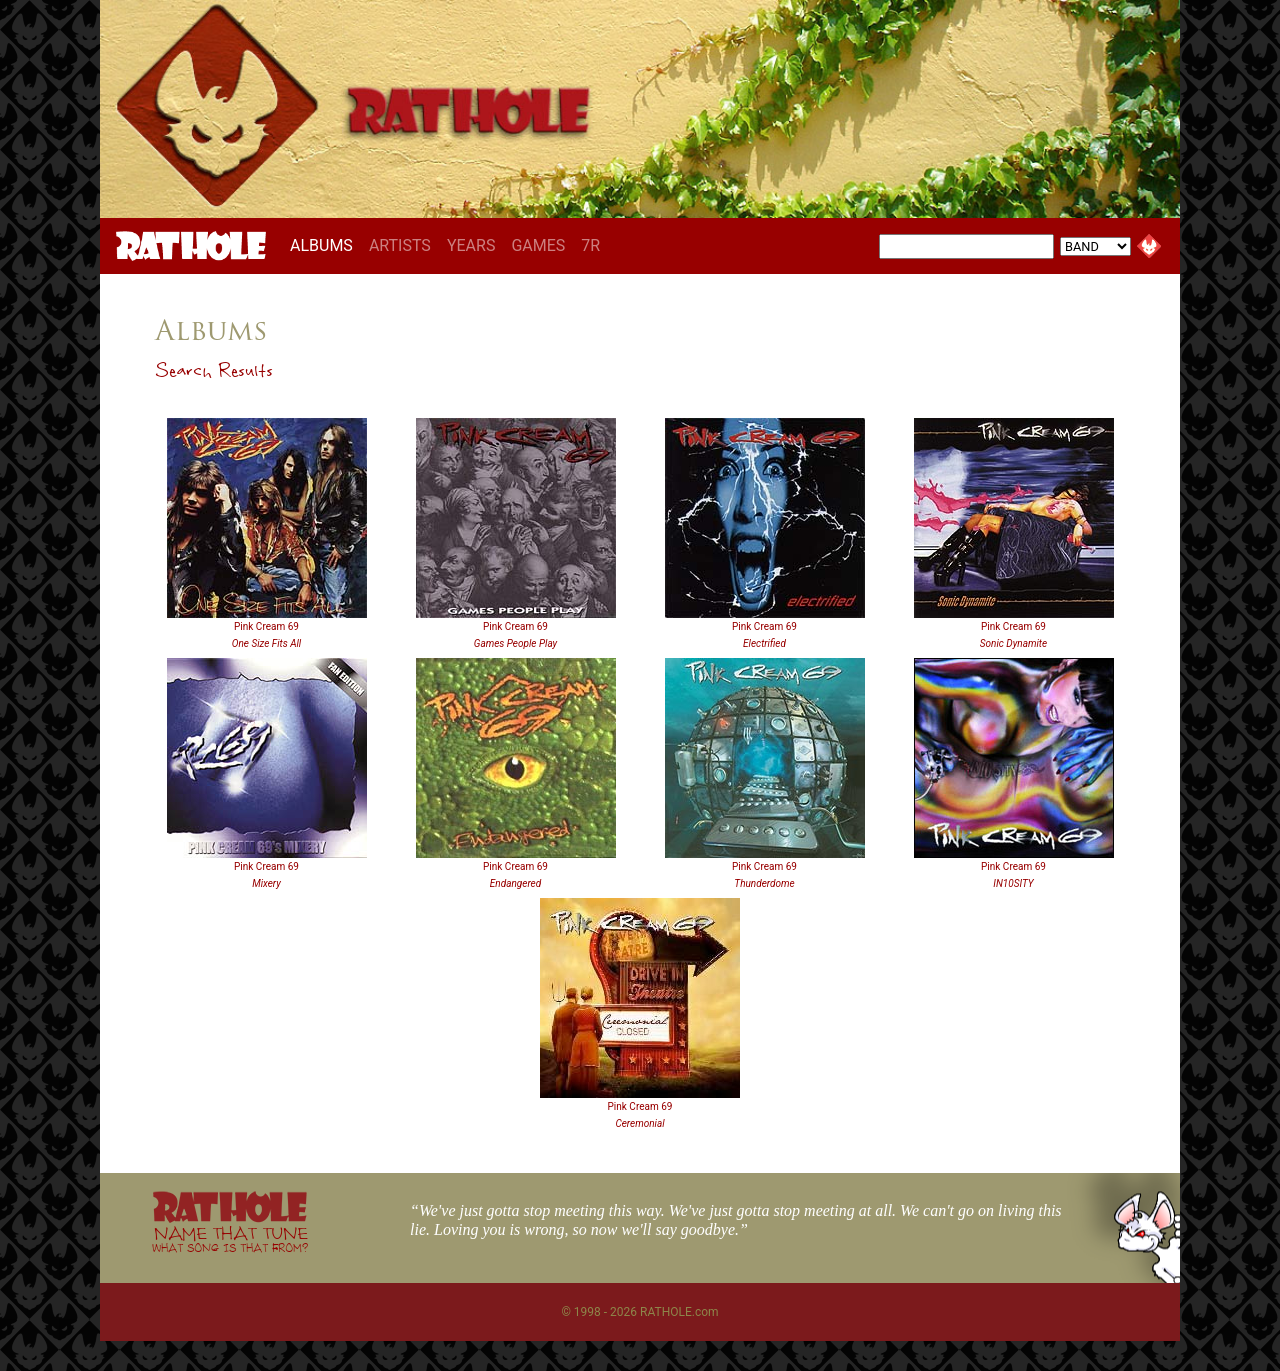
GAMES (538, 245)
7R (590, 245)
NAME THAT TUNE (230, 1238)
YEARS (471, 245)
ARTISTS (400, 245)
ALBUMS (325, 245)
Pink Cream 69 (266, 626)
